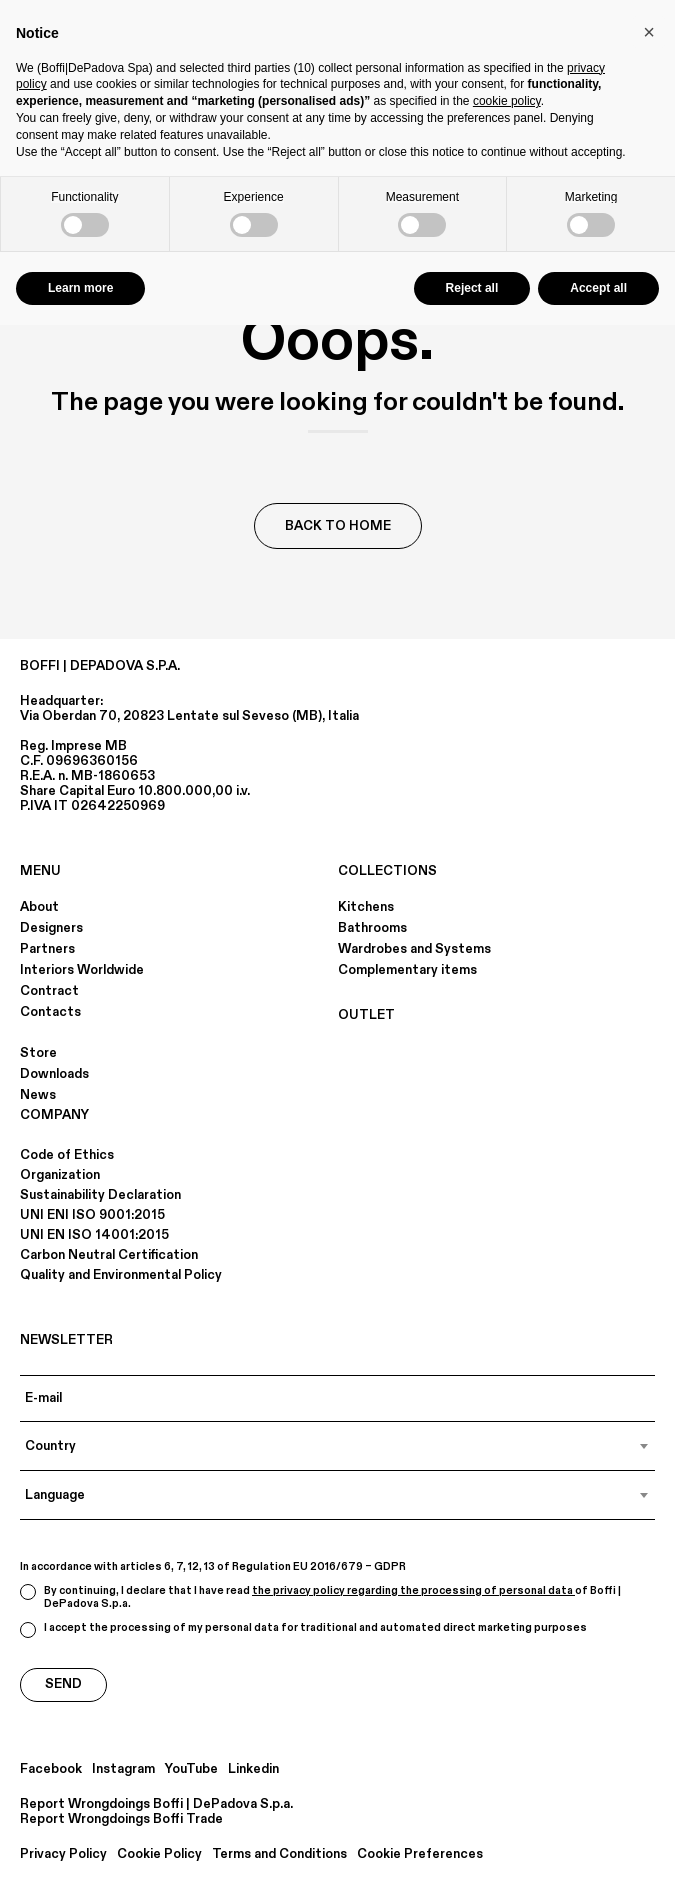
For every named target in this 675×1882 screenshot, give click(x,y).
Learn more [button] (80, 288)
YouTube (191, 1769)
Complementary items (407, 970)
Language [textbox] (55, 1495)
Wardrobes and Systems (414, 949)
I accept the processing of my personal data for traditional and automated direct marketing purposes (303, 1629)
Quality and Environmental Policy (121, 1275)
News (38, 1095)
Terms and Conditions (279, 1854)
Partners (47, 949)
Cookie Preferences (420, 1854)
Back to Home (338, 526)
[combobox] (337, 1446)
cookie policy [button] (507, 101)
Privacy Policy (63, 1854)
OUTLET (366, 1015)
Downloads (54, 1074)
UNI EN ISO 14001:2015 (94, 1235)
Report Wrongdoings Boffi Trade (121, 1819)
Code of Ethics (67, 1155)
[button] (649, 32)
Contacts (50, 1012)
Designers (51, 928)
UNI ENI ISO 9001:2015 (92, 1215)
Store (38, 1053)
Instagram (123, 1769)
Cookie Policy (159, 1854)
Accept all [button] (598, 288)
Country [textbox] (50, 1446)
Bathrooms (372, 928)
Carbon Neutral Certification (109, 1255)
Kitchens (366, 907)
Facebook (51, 1769)
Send (63, 1684)
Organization (60, 1175)
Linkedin (253, 1769)
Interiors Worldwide (82, 970)
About (39, 907)
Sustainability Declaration (100, 1195)
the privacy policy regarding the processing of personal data (413, 1591)
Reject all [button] (472, 288)
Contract (49, 991)
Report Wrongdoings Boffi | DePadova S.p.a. (156, 1804)
